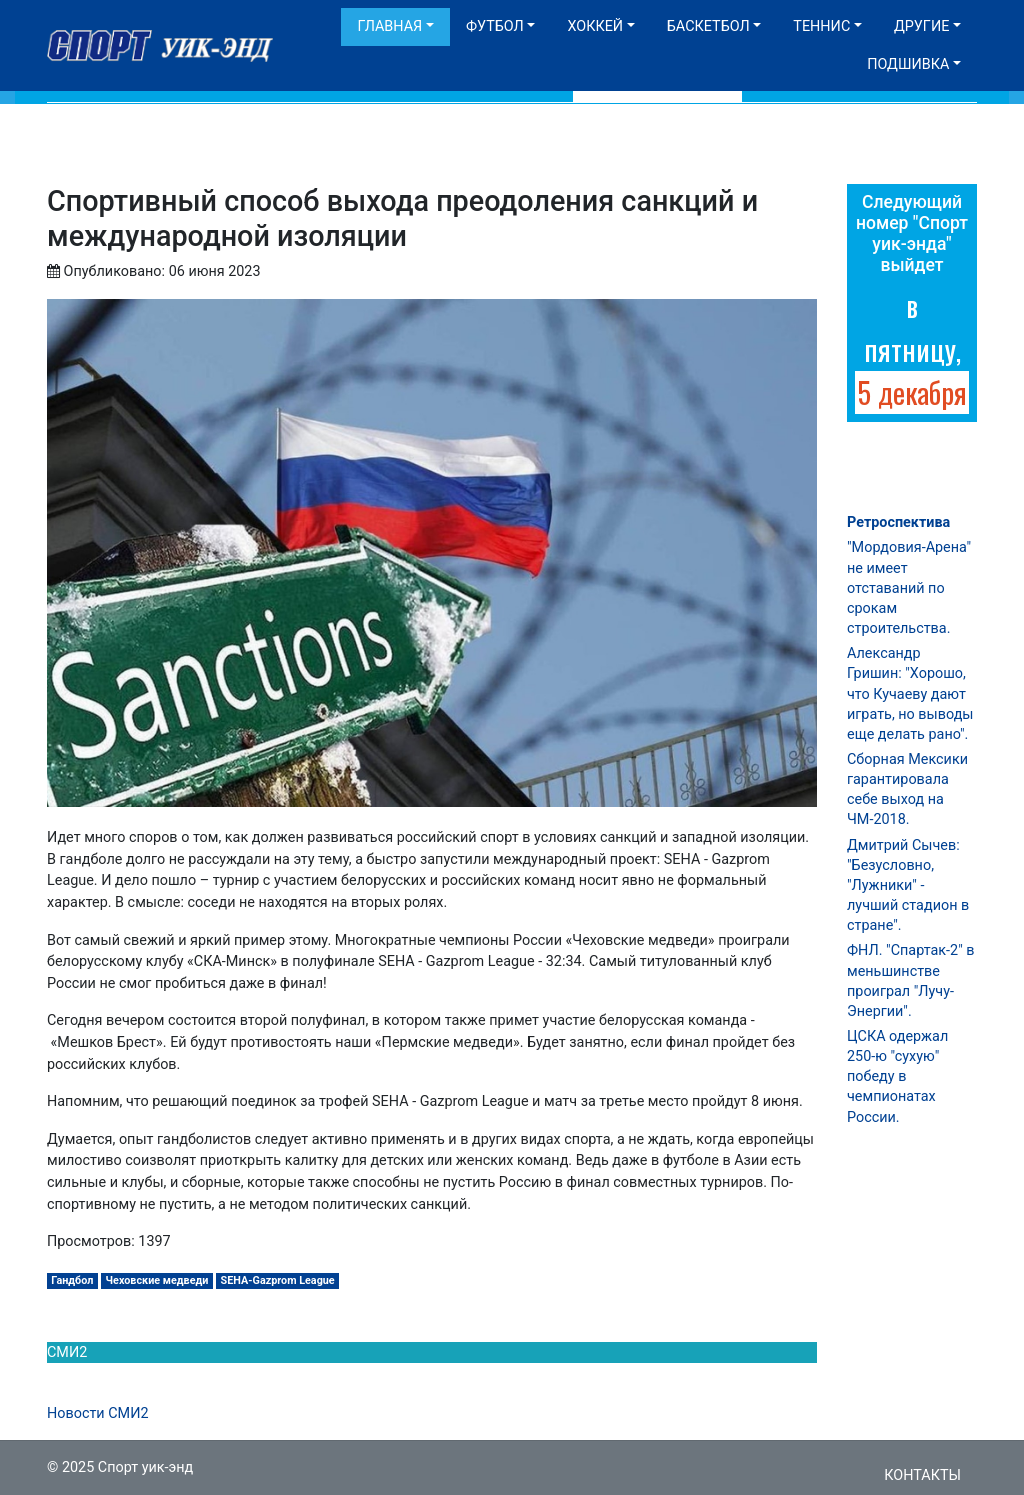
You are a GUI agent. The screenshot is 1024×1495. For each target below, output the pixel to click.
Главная (389, 26)
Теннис (821, 26)
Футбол (495, 26)
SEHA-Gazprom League (278, 1280)
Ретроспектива (898, 522)
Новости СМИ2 (98, 1413)
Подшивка (908, 64)
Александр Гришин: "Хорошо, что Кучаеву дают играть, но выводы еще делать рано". (910, 694)
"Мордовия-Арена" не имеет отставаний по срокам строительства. (909, 588)
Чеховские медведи (157, 1280)
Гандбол (72, 1280)
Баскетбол (708, 26)
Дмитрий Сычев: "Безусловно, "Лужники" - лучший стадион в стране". (908, 886)
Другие (921, 26)
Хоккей (595, 26)
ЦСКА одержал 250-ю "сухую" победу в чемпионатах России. (897, 1077)
